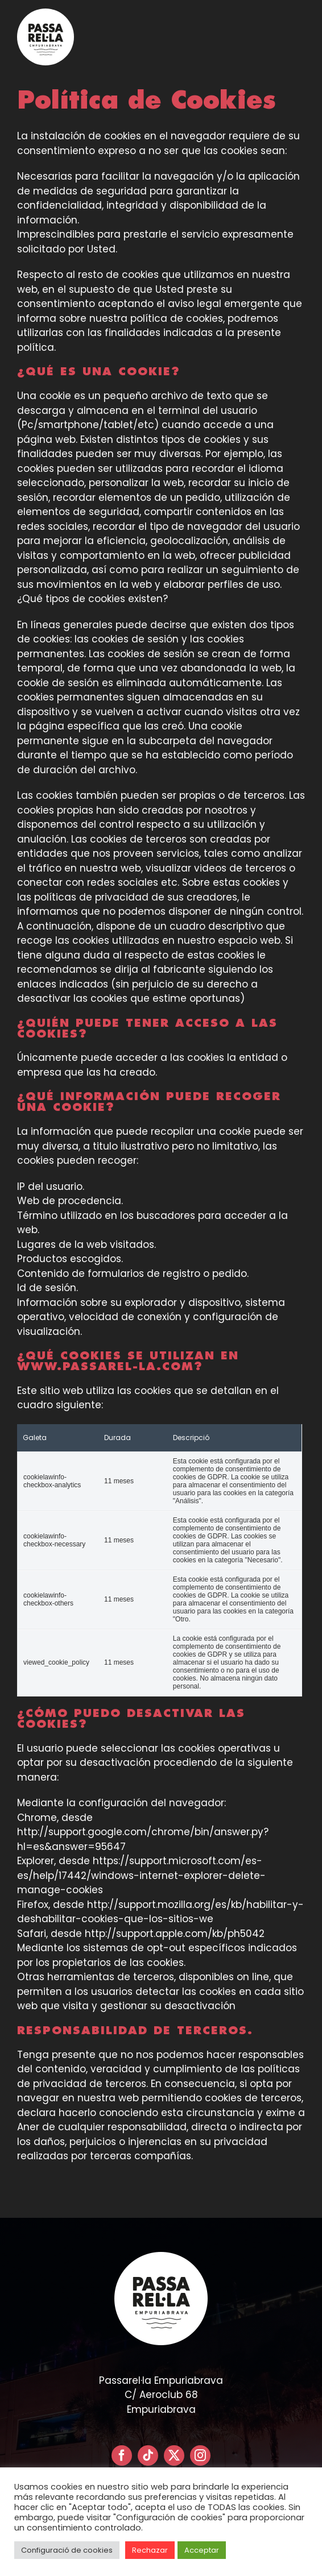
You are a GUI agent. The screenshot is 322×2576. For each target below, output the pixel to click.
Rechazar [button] (150, 2550)
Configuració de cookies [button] (67, 2550)
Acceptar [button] (201, 2550)
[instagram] (200, 2455)
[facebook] (122, 2455)
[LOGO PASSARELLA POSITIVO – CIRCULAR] (45, 13)
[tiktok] (148, 2455)
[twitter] (174, 2455)
